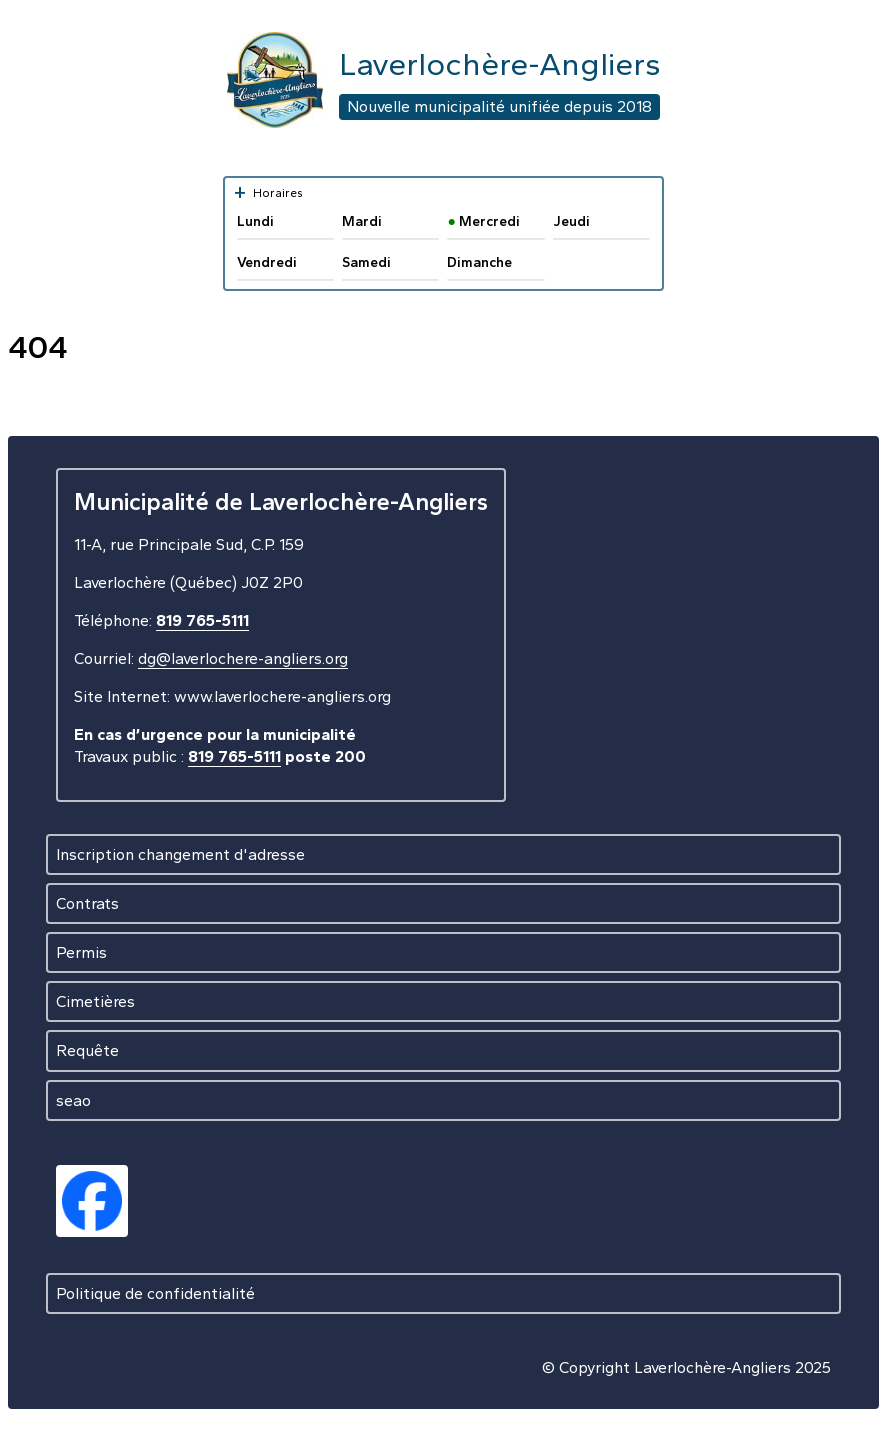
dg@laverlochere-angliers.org (243, 658)
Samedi (366, 262)
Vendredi (267, 262)
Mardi (362, 221)
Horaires (268, 192)
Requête (87, 1050)
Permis (81, 952)
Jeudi (571, 221)
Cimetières (95, 1001)
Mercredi (483, 221)
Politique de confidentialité (155, 1293)
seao (73, 1100)
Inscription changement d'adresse (180, 854)
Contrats (87, 903)
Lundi (255, 221)
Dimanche (479, 262)
